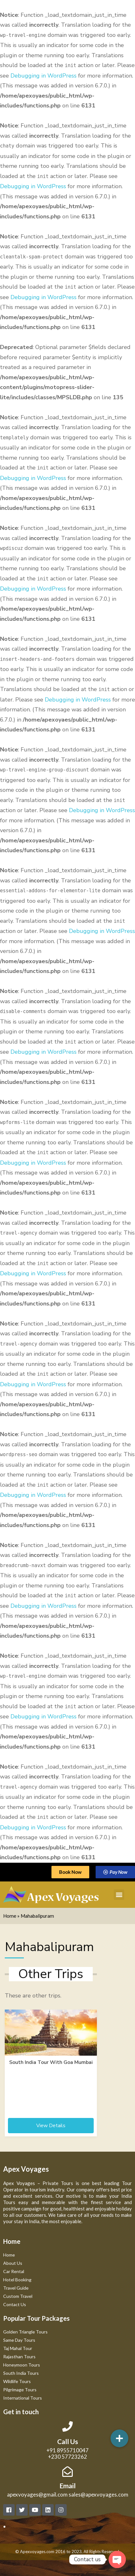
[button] (119, 1894)
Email (67, 2486)
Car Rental (13, 2271)
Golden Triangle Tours (25, 2331)
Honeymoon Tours (21, 2364)
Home (9, 1916)
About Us (12, 2263)
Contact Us (14, 2304)
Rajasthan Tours (19, 2356)
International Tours (22, 2398)
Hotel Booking (17, 2279)
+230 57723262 (67, 2456)
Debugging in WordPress (43, 75)
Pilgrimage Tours (20, 2389)
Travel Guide (16, 2288)
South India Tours (21, 2373)
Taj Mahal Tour (17, 2348)
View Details (50, 2125)
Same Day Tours (19, 2340)
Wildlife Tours (17, 2381)
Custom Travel (17, 2296)
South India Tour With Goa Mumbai (51, 2062)
